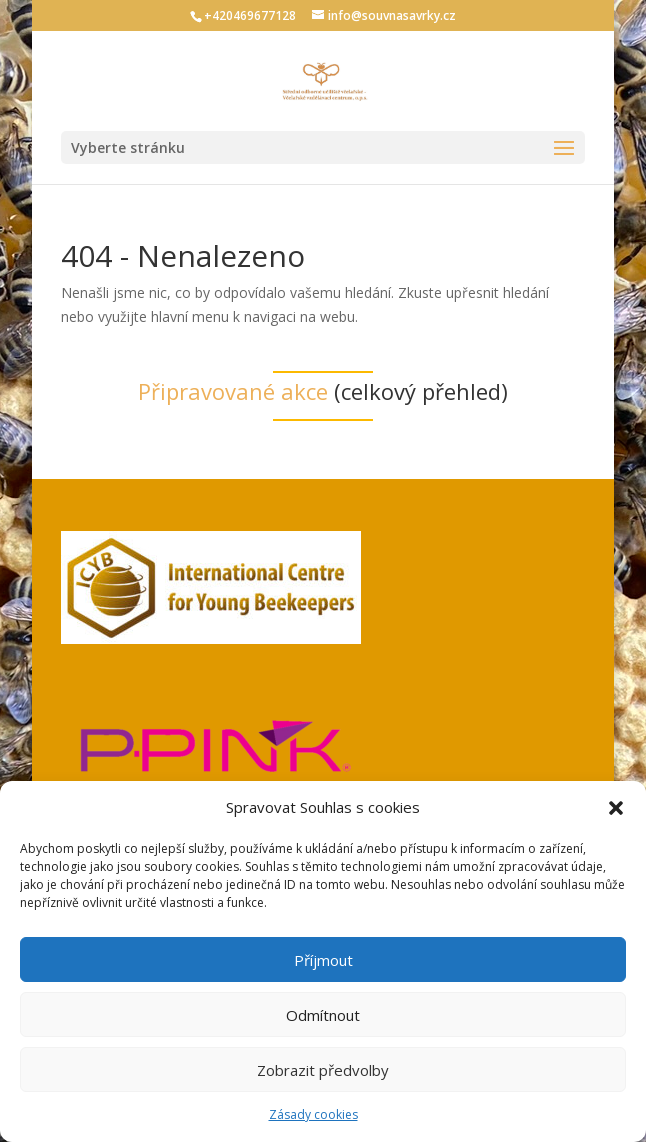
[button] (616, 808)
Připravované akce (233, 391)
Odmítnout (323, 1015)
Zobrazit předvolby (323, 1070)
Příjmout (323, 960)
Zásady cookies (313, 1114)
